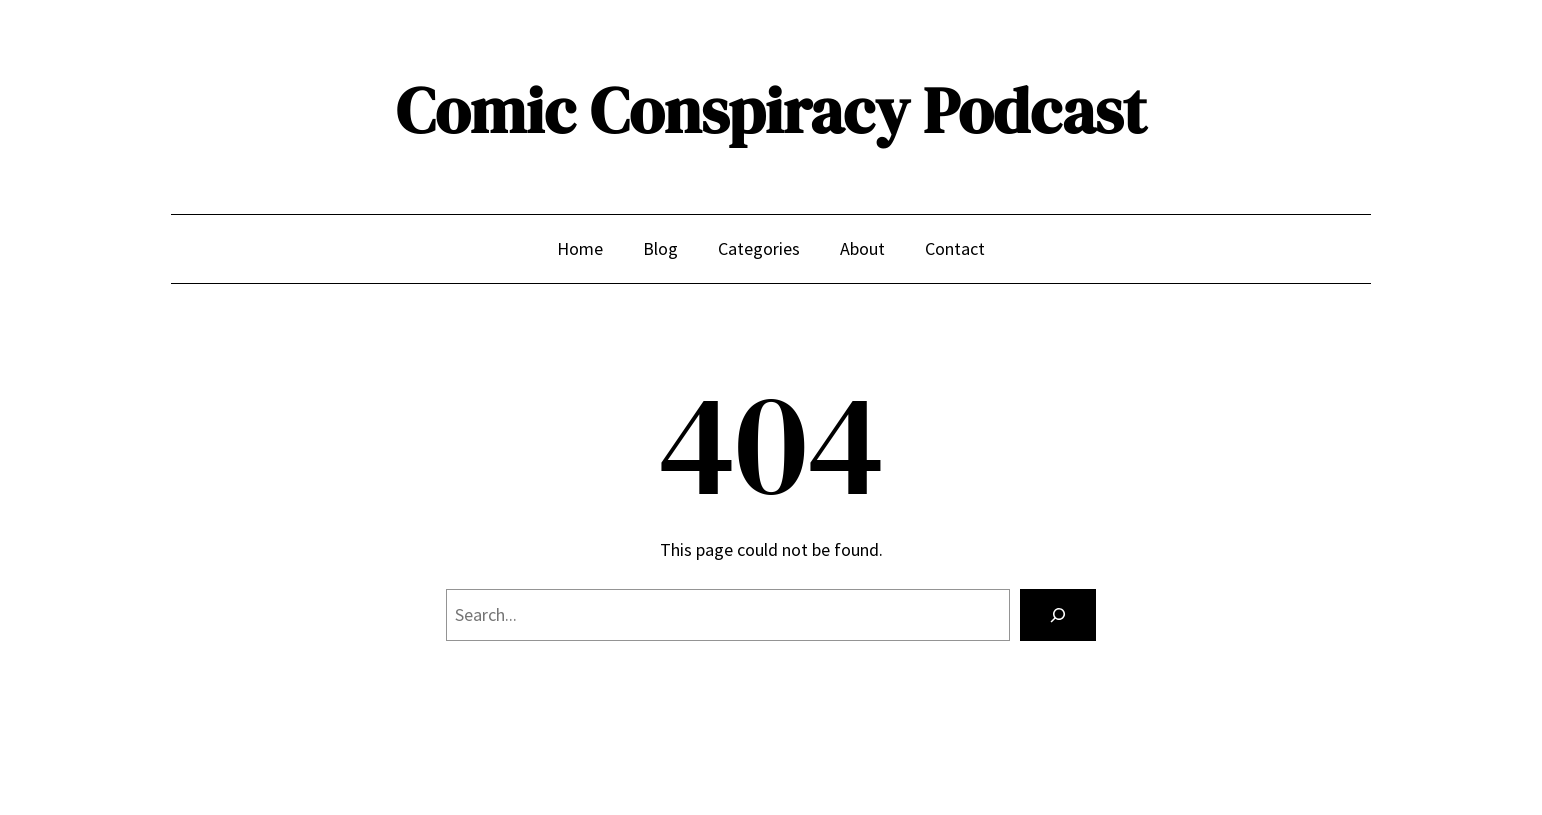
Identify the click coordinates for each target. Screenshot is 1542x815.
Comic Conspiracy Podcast (771, 110)
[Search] (1058, 615)
